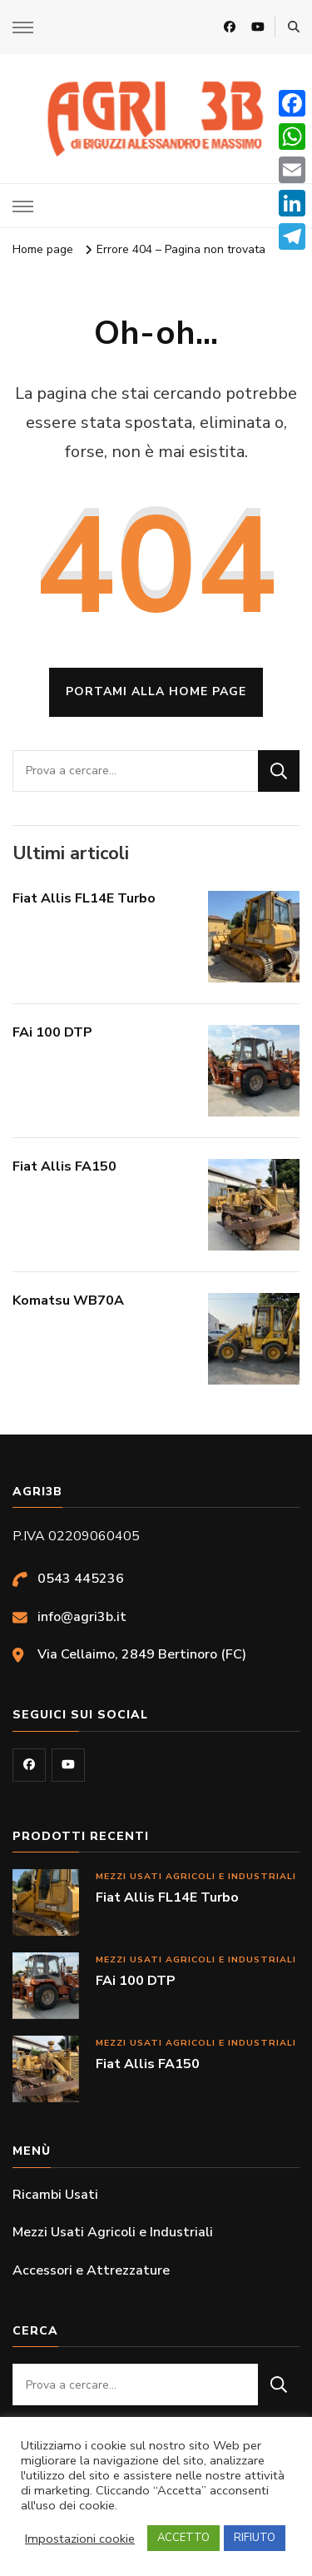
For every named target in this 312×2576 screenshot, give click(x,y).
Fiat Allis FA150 (64, 1166)
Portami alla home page (156, 691)
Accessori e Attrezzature (91, 2270)
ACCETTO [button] (183, 2537)
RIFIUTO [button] (254, 2537)
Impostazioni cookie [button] (80, 2538)
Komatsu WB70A (68, 1300)
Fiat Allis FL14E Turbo (84, 898)
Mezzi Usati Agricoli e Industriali (196, 1876)
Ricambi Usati (55, 2195)
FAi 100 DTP (52, 1032)
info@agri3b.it (81, 1617)
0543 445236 (80, 1578)
